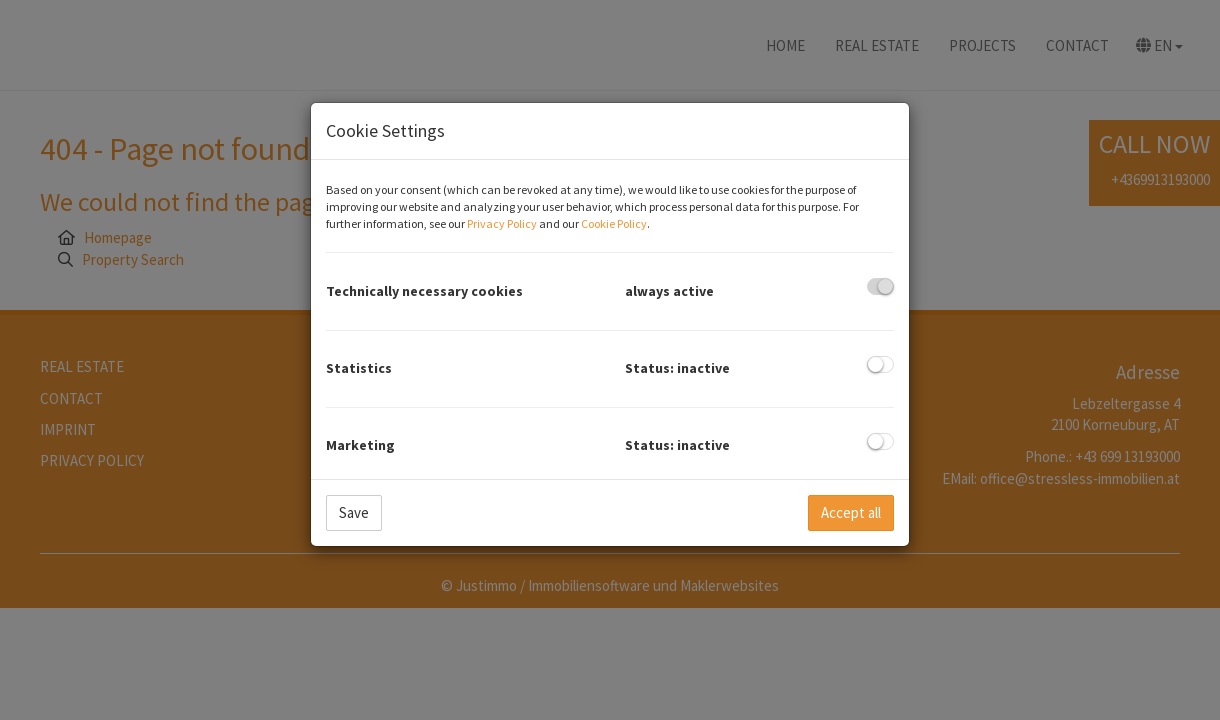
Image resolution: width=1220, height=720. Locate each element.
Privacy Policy (502, 223)
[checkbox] (880, 286)
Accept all (851, 512)
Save (354, 512)
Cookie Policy (614, 223)
